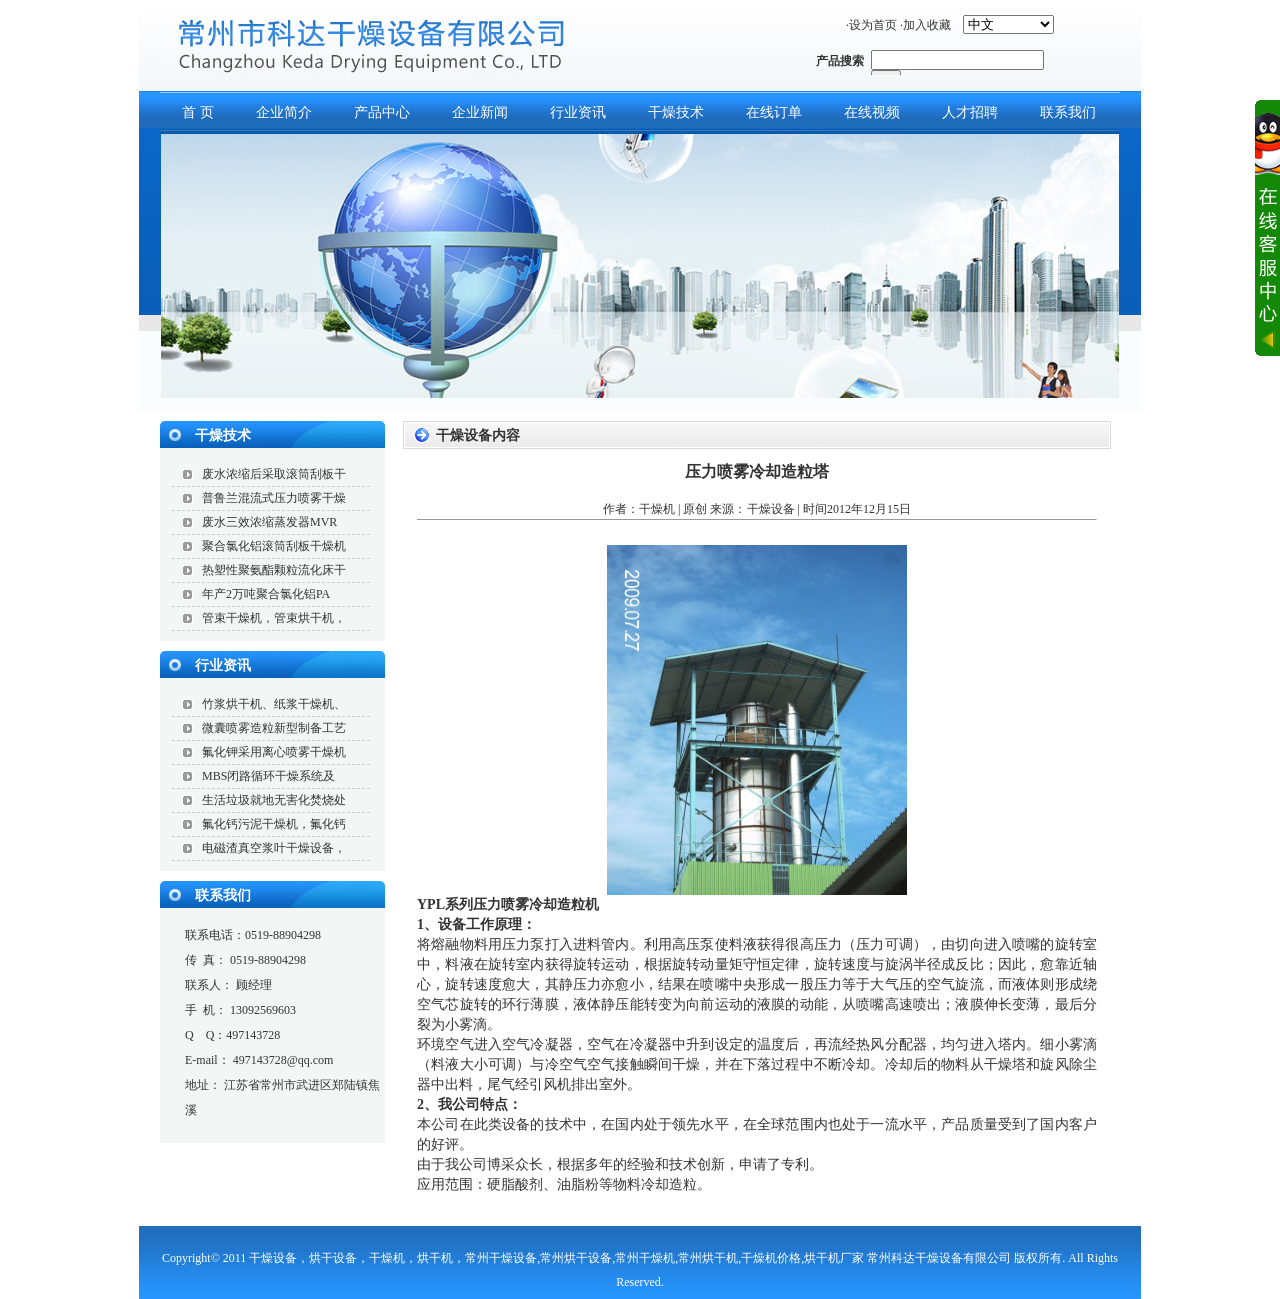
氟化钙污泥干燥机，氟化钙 (274, 824)
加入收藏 (927, 25)
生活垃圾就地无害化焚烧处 (274, 800)
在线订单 (774, 112)
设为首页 (873, 25)
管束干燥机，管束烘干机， (274, 618)
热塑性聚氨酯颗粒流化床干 (274, 570)
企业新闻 (480, 112)
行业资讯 (578, 112)
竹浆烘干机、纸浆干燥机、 (274, 704)
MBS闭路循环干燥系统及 (268, 776)
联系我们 (1068, 112)
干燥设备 (771, 509)
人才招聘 (970, 112)
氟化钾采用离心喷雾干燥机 (274, 752)
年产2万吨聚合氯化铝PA (266, 594)
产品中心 (382, 112)
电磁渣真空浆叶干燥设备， (274, 848)
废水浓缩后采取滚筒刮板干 (274, 474)
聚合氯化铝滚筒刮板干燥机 (274, 546)
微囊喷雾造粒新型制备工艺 (274, 728)
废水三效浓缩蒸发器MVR (269, 522)
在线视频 (872, 112)
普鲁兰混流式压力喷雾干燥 (274, 498)
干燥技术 (676, 112)
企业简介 (284, 112)
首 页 (198, 112)
